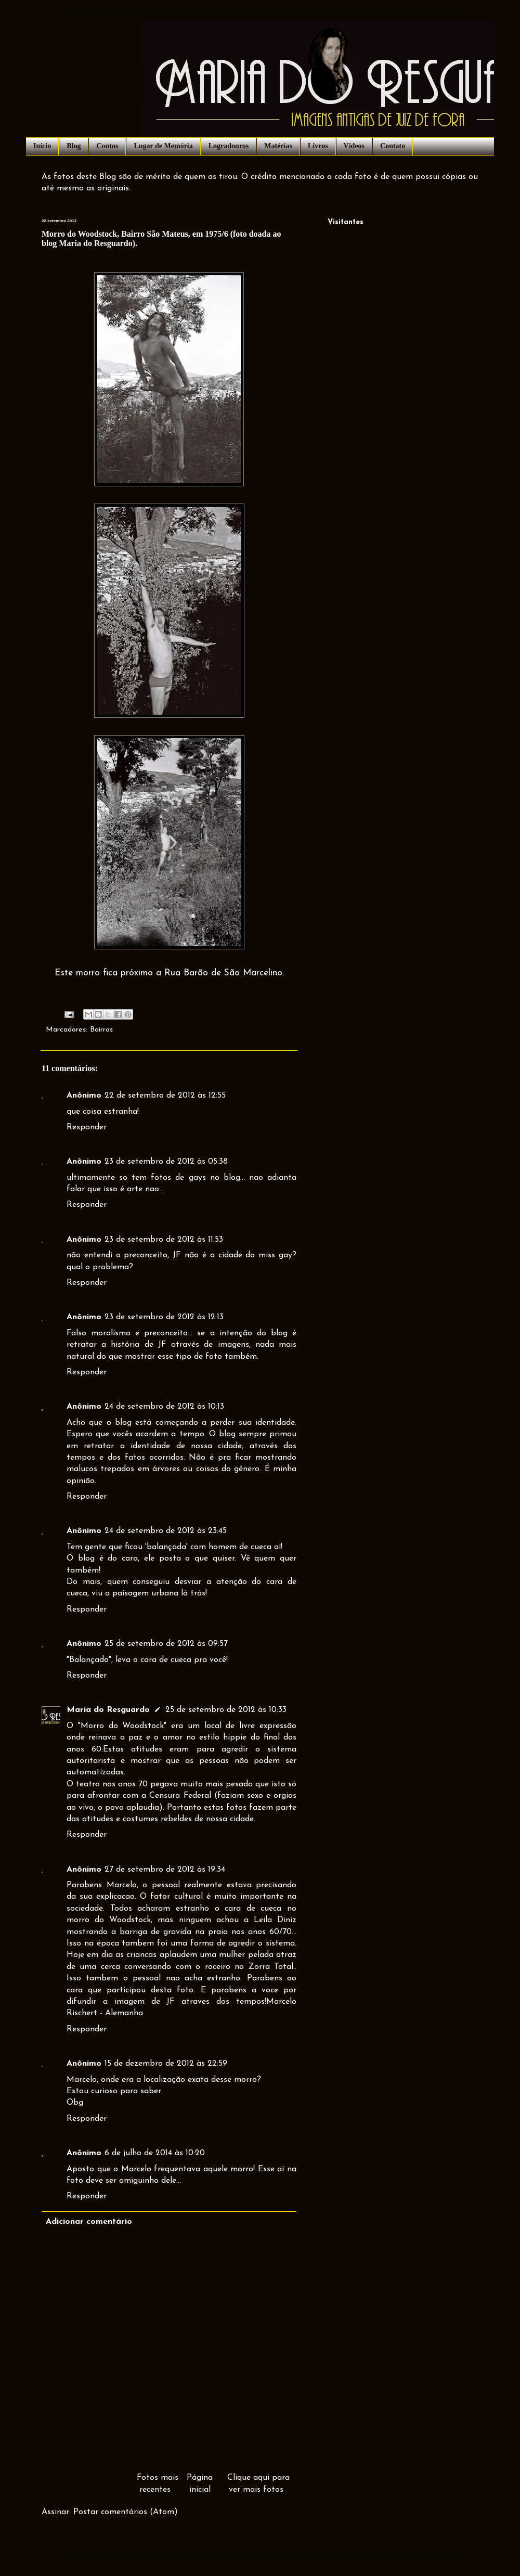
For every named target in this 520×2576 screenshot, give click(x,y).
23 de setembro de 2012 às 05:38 (166, 1161)
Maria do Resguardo (108, 1710)
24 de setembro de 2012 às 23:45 (166, 1531)
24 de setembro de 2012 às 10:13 (164, 1406)
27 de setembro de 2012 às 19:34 (165, 1869)
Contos (107, 146)
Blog (74, 146)
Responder (87, 1127)
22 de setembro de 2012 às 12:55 (165, 1095)
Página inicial (200, 2483)
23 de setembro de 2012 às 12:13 (164, 1317)
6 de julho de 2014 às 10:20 (155, 2153)
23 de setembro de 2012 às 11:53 (164, 1239)
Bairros (101, 1030)
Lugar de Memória (163, 146)
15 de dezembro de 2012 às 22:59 (166, 2063)
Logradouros (229, 146)
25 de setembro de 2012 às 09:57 (166, 1644)
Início (42, 146)
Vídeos (354, 146)
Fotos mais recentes (157, 2483)
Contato (392, 146)
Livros (318, 146)
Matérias (278, 146)
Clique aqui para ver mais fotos (258, 2483)
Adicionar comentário (89, 2222)
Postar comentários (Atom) (125, 2512)
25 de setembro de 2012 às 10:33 (226, 1710)
